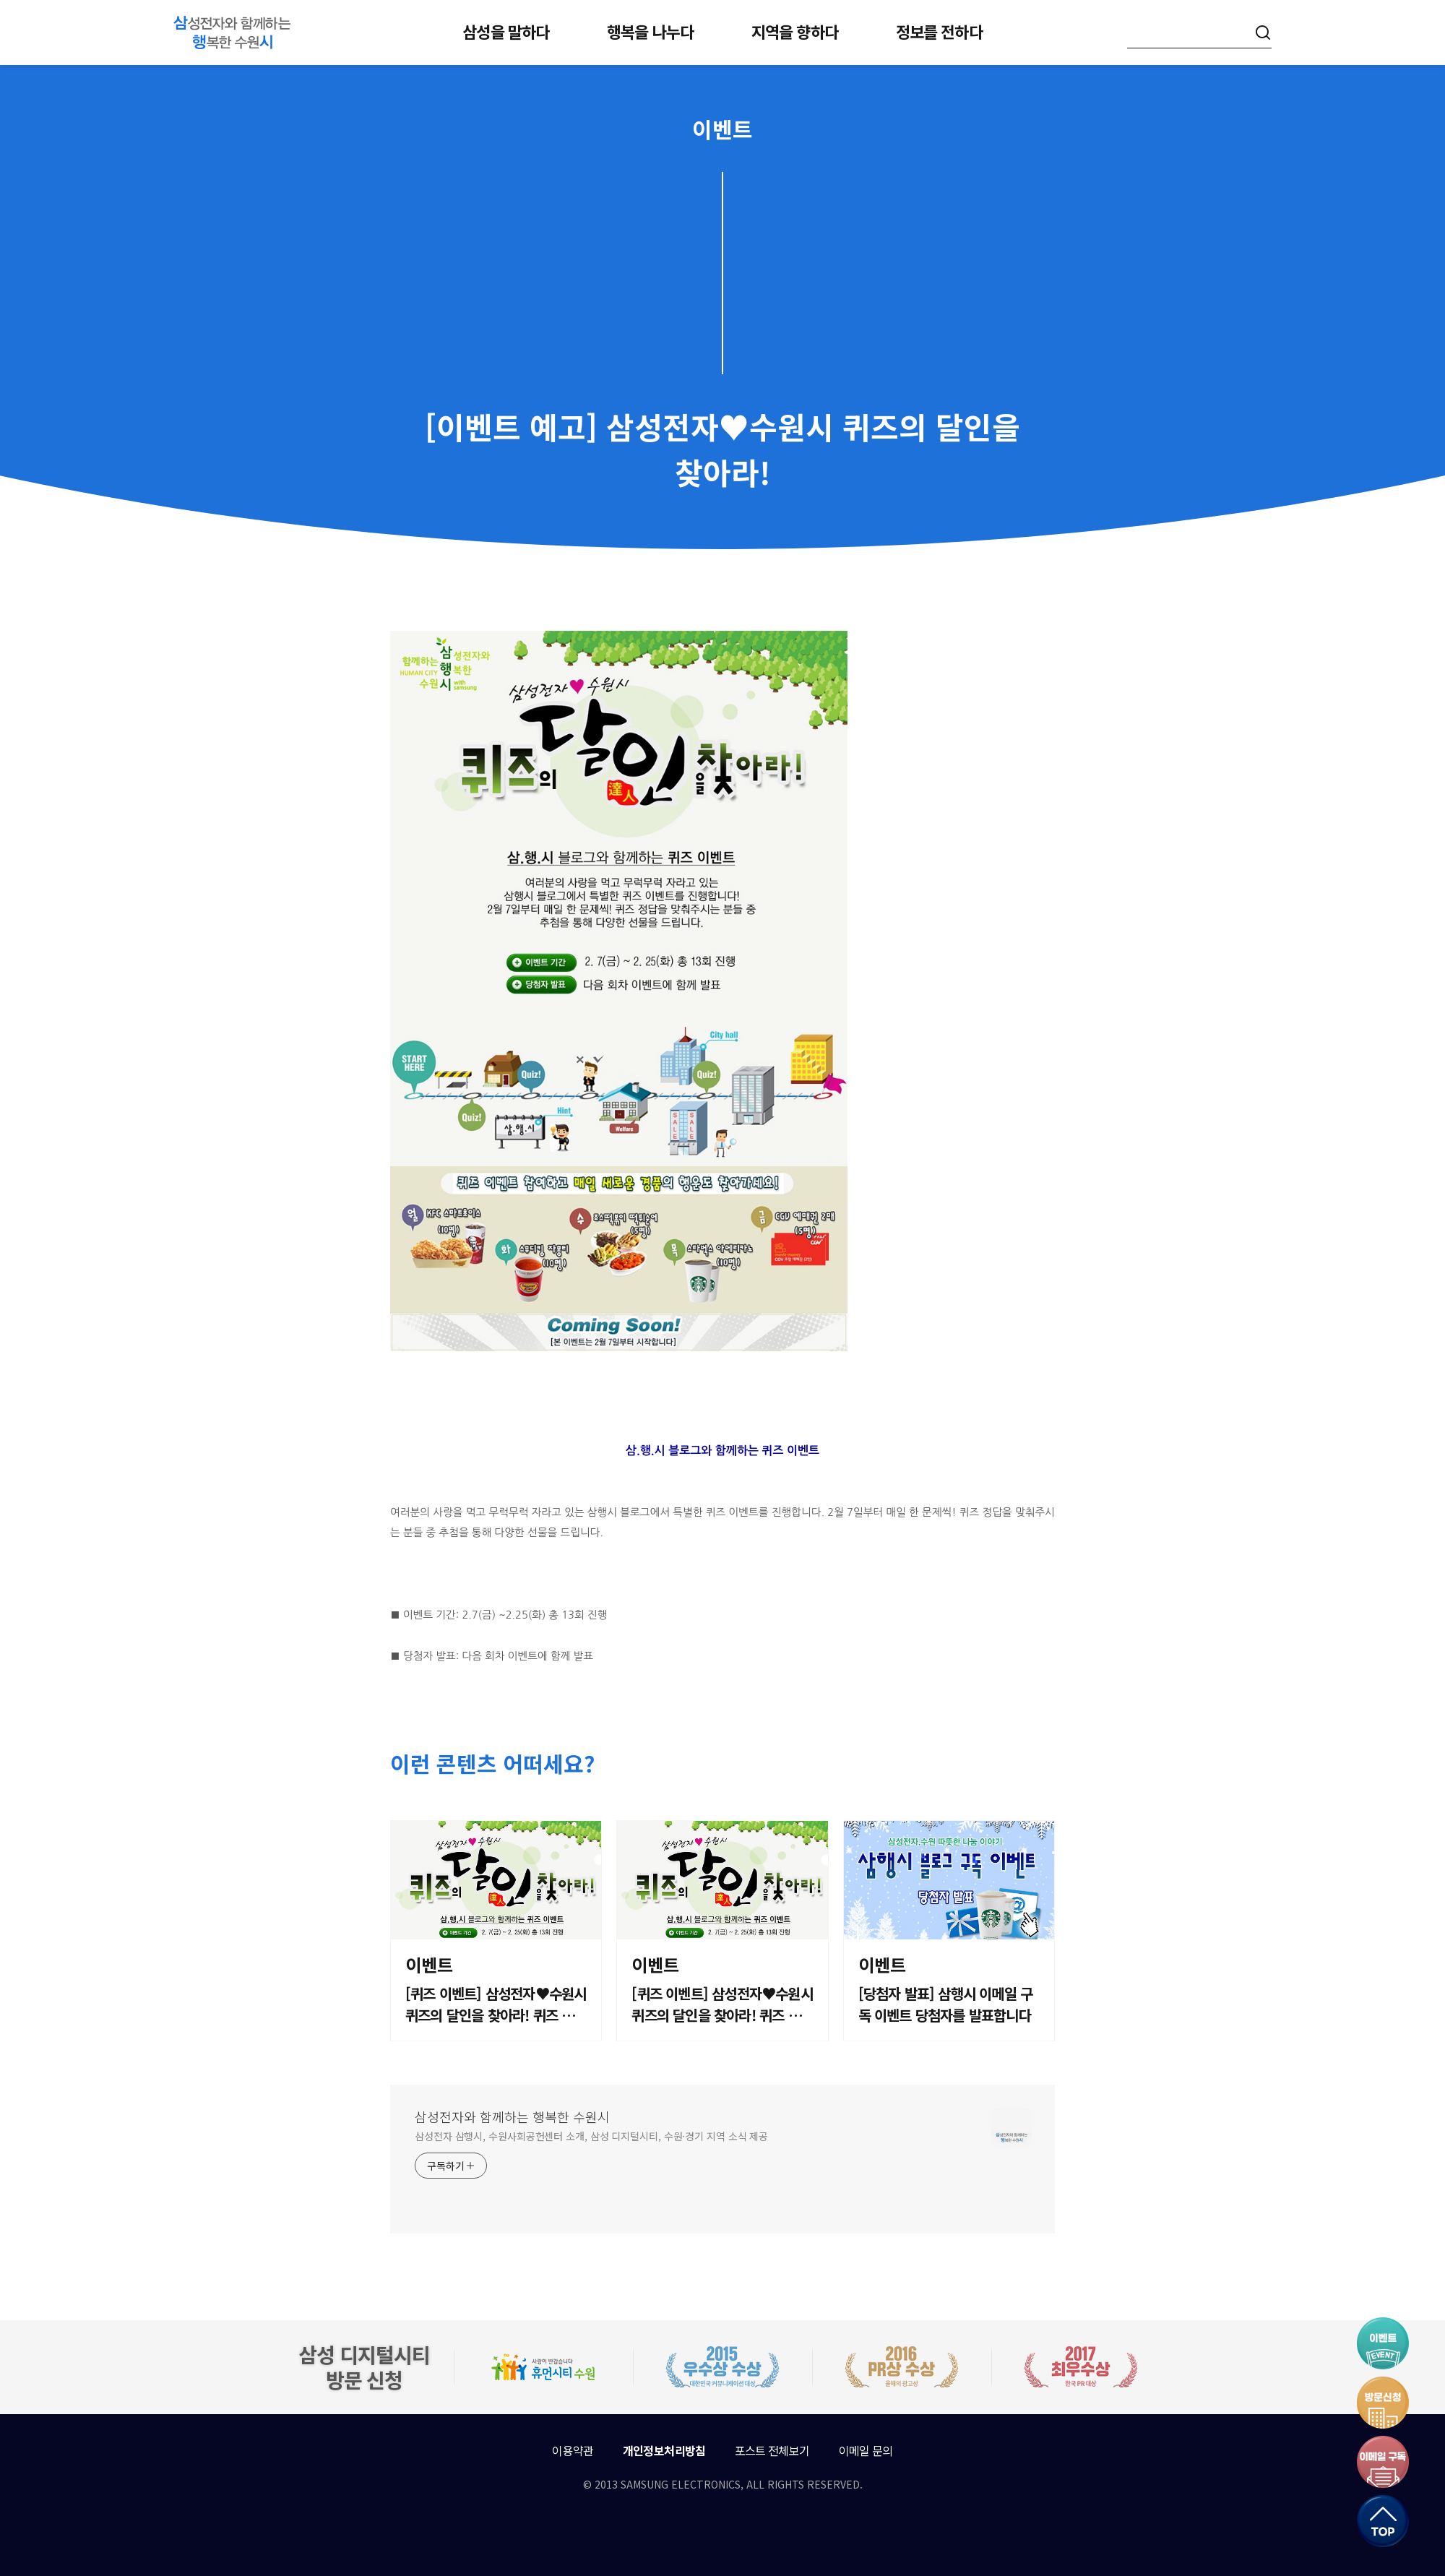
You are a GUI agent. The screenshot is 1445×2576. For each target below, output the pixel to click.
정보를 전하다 (939, 31)
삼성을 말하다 (505, 31)
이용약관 (572, 2450)
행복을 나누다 (650, 31)
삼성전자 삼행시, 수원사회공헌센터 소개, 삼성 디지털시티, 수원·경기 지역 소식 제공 (591, 2136)
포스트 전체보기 (772, 2450)
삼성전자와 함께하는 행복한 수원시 (512, 2116)
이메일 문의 (866, 2450)
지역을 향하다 (794, 31)
